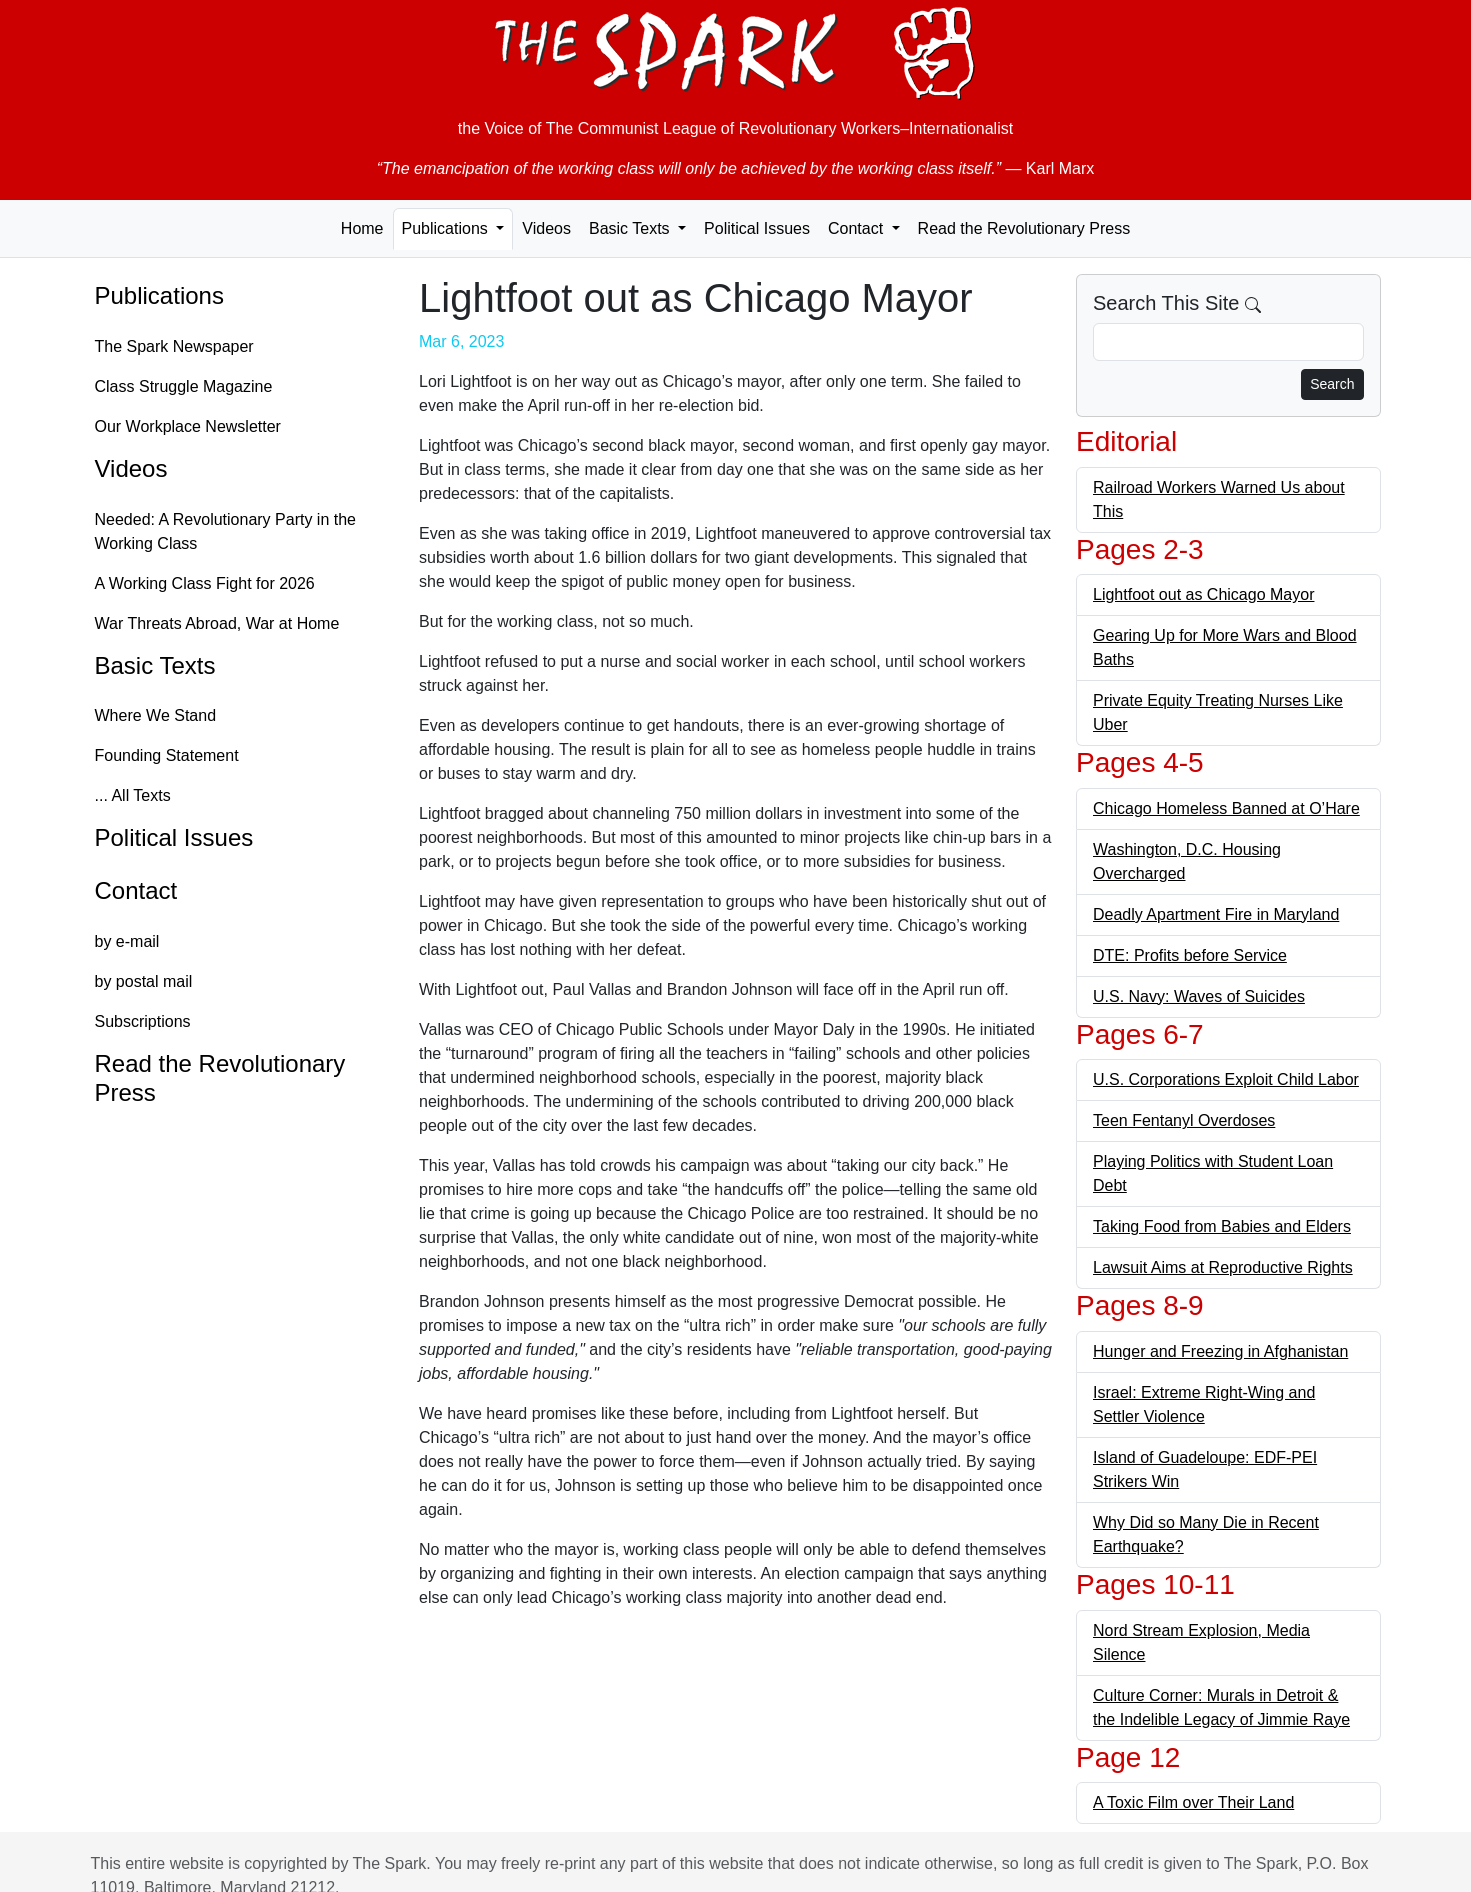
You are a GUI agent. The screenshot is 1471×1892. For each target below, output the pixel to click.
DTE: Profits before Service (1190, 955)
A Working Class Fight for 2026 (205, 583)
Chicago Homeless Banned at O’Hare (1226, 808)
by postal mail (144, 981)
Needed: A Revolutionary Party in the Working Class (226, 531)
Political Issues (757, 228)
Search (1332, 384)
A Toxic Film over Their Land (1193, 1802)
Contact (136, 890)
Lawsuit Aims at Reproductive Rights (1223, 1267)
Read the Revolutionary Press (1024, 228)
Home (362, 228)
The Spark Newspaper (174, 346)
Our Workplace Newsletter (188, 426)
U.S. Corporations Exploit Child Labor (1226, 1079)
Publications (159, 295)
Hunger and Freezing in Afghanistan (1220, 1351)
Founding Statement (167, 755)
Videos (546, 228)
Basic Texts (155, 665)
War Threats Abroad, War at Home (217, 623)
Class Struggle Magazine (184, 386)
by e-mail (127, 941)
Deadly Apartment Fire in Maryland (1216, 914)
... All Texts (133, 795)
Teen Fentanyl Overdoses (1184, 1120)
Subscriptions (143, 1021)
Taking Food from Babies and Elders (1222, 1226)
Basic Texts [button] (631, 228)
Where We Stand (156, 715)
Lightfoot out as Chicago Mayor (1203, 594)
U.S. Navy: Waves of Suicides (1199, 996)
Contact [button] (858, 228)
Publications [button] (447, 228)
